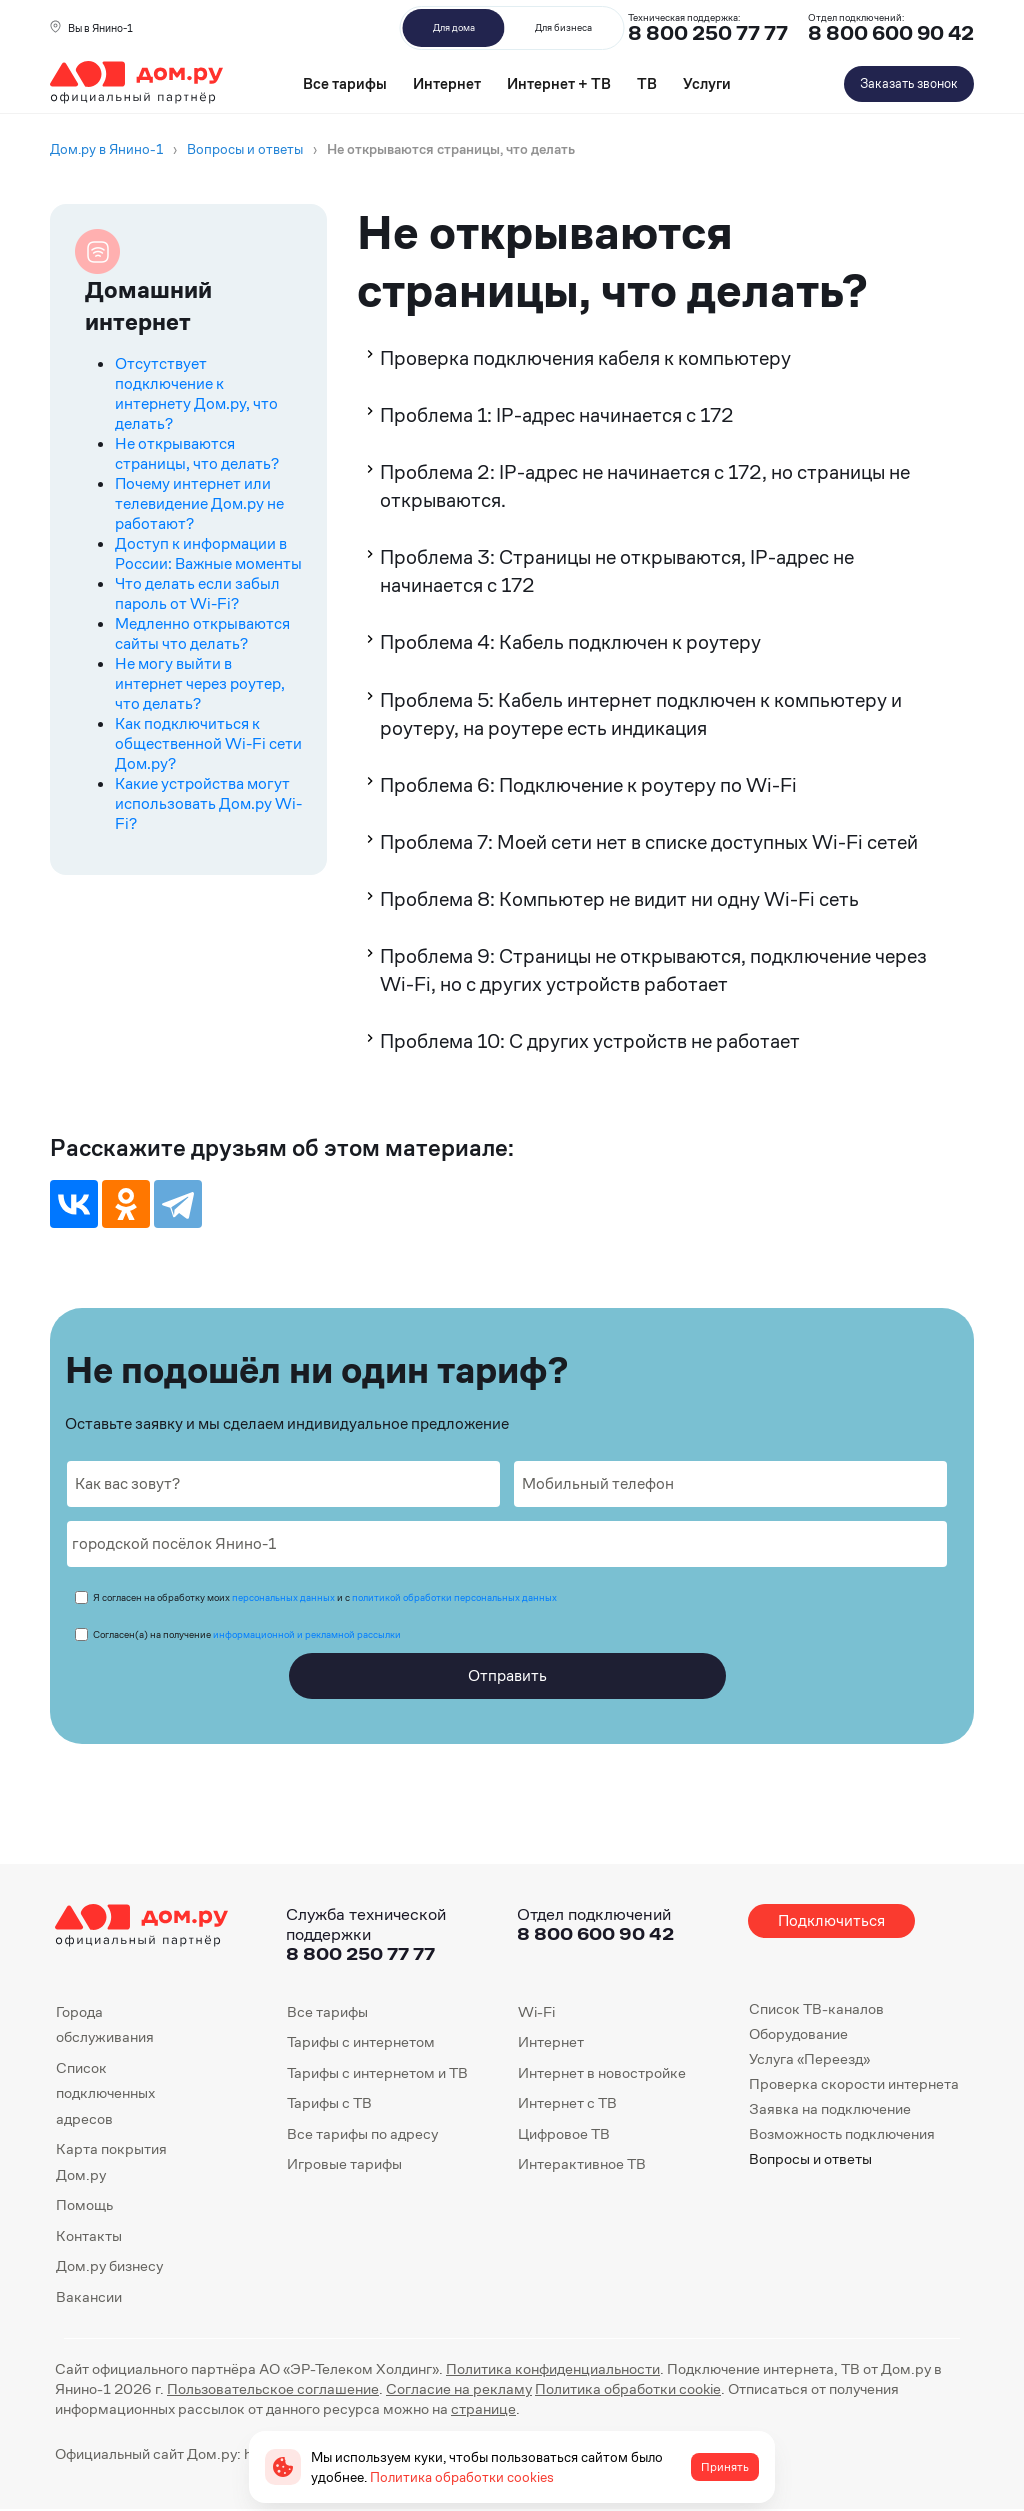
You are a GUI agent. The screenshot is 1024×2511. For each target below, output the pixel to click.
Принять (725, 2467)
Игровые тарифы (344, 2163)
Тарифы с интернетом (361, 2041)
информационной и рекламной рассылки (307, 1634)
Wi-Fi (536, 2011)
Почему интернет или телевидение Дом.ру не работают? (199, 503)
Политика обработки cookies (462, 2477)
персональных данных (283, 1597)
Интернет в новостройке (602, 2072)
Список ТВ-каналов (816, 2008)
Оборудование (798, 2033)
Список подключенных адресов (105, 2093)
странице (483, 2408)
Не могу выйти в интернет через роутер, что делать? (200, 683)
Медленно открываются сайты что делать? (202, 633)
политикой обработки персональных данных (454, 1597)
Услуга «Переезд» (809, 2058)
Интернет (447, 83)
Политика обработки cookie (628, 2388)
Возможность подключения (842, 2133)
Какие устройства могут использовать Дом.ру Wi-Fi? (208, 803)
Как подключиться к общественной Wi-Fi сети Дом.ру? (208, 743)
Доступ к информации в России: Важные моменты (208, 553)
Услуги (707, 83)
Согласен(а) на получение (247, 1634)
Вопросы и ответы (810, 2158)
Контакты (89, 2235)
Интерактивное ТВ (582, 2163)
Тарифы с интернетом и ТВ (377, 2072)
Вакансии (89, 2296)
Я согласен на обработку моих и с (325, 1597)
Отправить (507, 1675)
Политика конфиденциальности (553, 2368)
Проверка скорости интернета (854, 2083)
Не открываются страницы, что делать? (197, 453)
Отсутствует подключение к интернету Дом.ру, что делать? (196, 393)
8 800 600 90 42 (891, 33)
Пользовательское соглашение (273, 2388)
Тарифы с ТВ (329, 2102)
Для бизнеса (563, 27)
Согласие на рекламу (459, 2388)
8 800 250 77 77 (360, 1953)
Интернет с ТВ (567, 2102)
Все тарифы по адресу (362, 2133)
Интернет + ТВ (559, 83)
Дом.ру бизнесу (109, 2265)
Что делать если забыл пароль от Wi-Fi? (197, 593)
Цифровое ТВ (564, 2133)
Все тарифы (345, 83)
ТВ (647, 83)
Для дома (454, 27)
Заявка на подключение (830, 2108)
